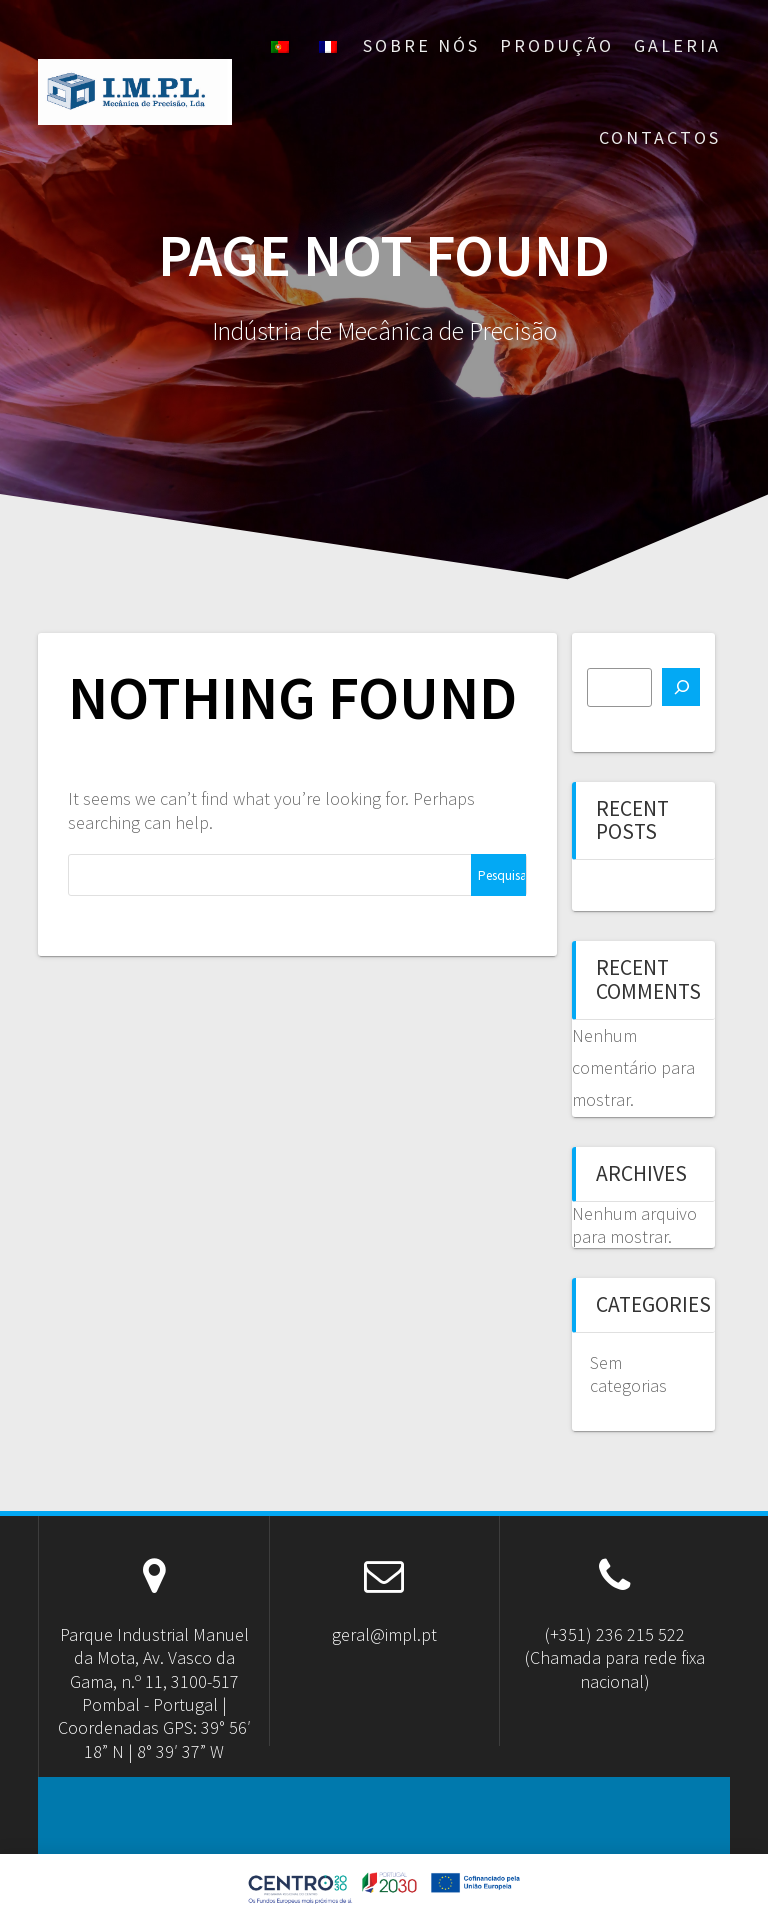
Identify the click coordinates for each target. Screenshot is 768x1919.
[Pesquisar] (681, 687)
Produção (557, 45)
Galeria (677, 45)
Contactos (660, 137)
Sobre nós (421, 45)
